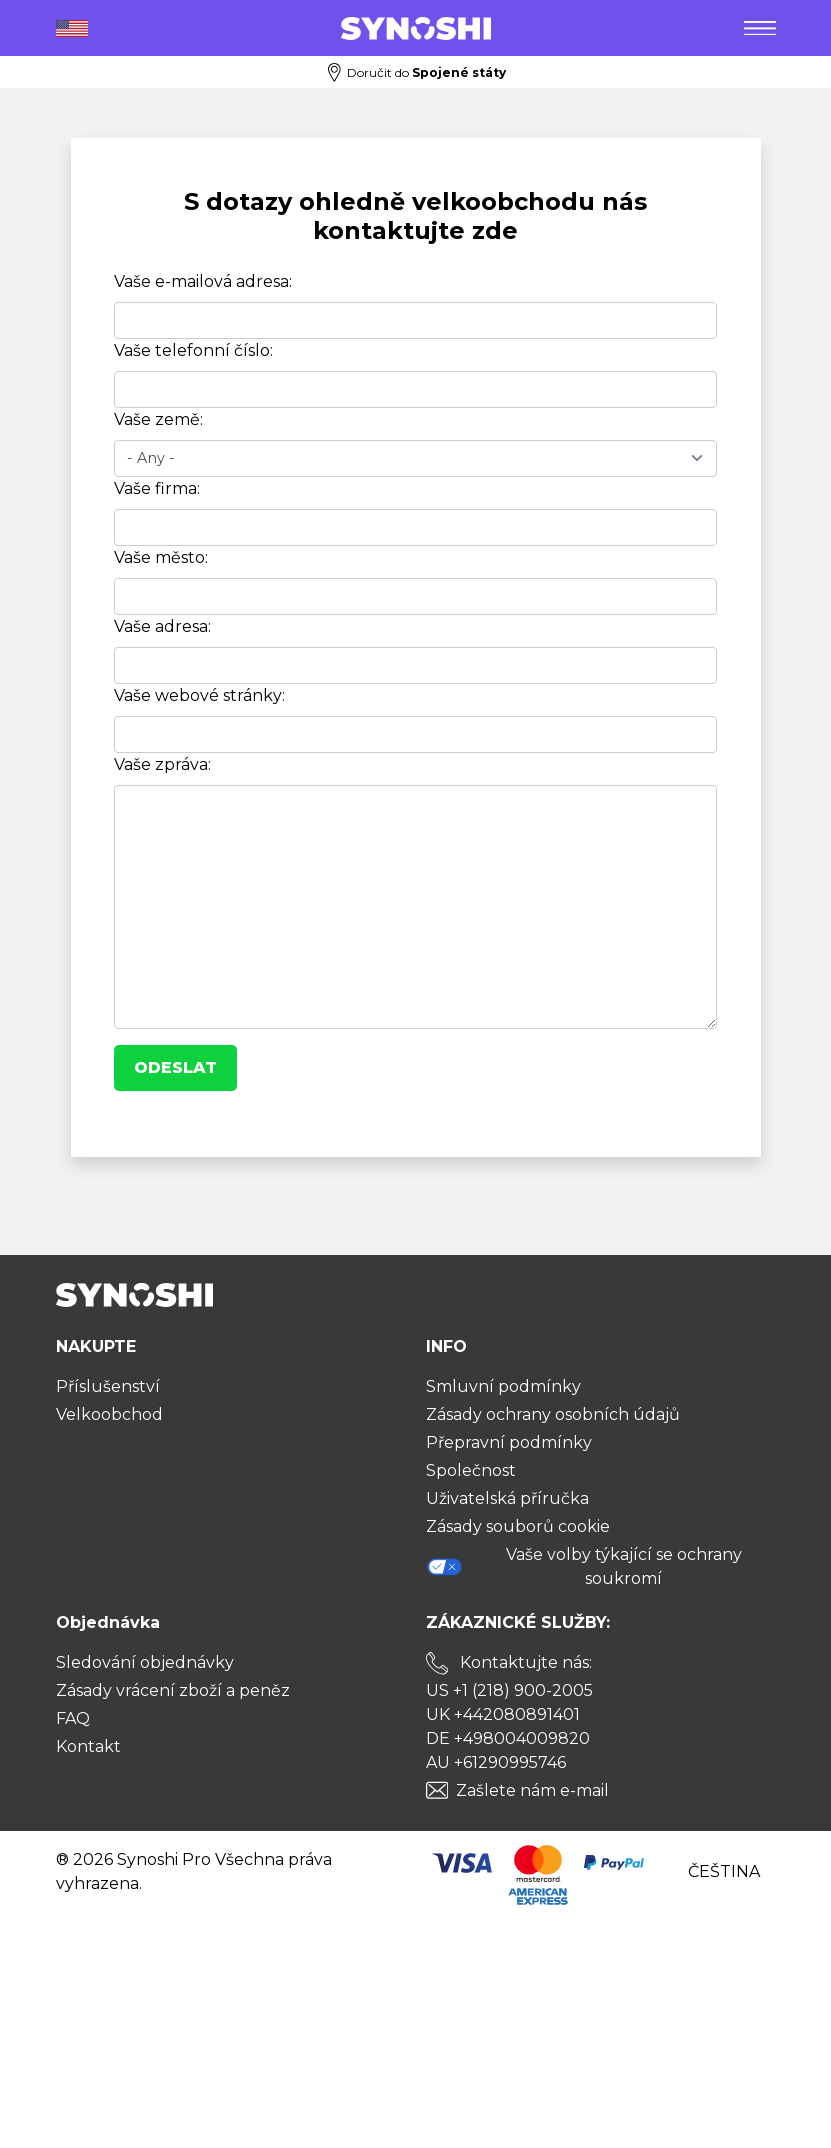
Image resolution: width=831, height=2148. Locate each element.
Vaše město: (161, 557)
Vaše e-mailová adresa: (203, 281)
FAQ (73, 1718)
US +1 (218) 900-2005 (509, 1690)
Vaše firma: (157, 488)
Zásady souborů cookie (518, 1526)
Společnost (471, 1470)
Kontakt (88, 1746)
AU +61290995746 (496, 1762)
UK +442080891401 (503, 1714)
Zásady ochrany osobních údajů (553, 1414)
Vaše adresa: (162, 626)
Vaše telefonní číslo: (193, 350)
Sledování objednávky (145, 1662)
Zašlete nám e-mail (532, 1790)
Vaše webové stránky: (199, 695)
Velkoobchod (109, 1414)
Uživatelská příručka (507, 1498)
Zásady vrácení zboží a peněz (173, 1690)
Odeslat (175, 1067)
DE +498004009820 (508, 1738)
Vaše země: (158, 419)
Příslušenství (108, 1386)
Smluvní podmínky (503, 1386)
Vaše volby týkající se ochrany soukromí (584, 1566)
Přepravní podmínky (509, 1442)
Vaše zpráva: (162, 764)
